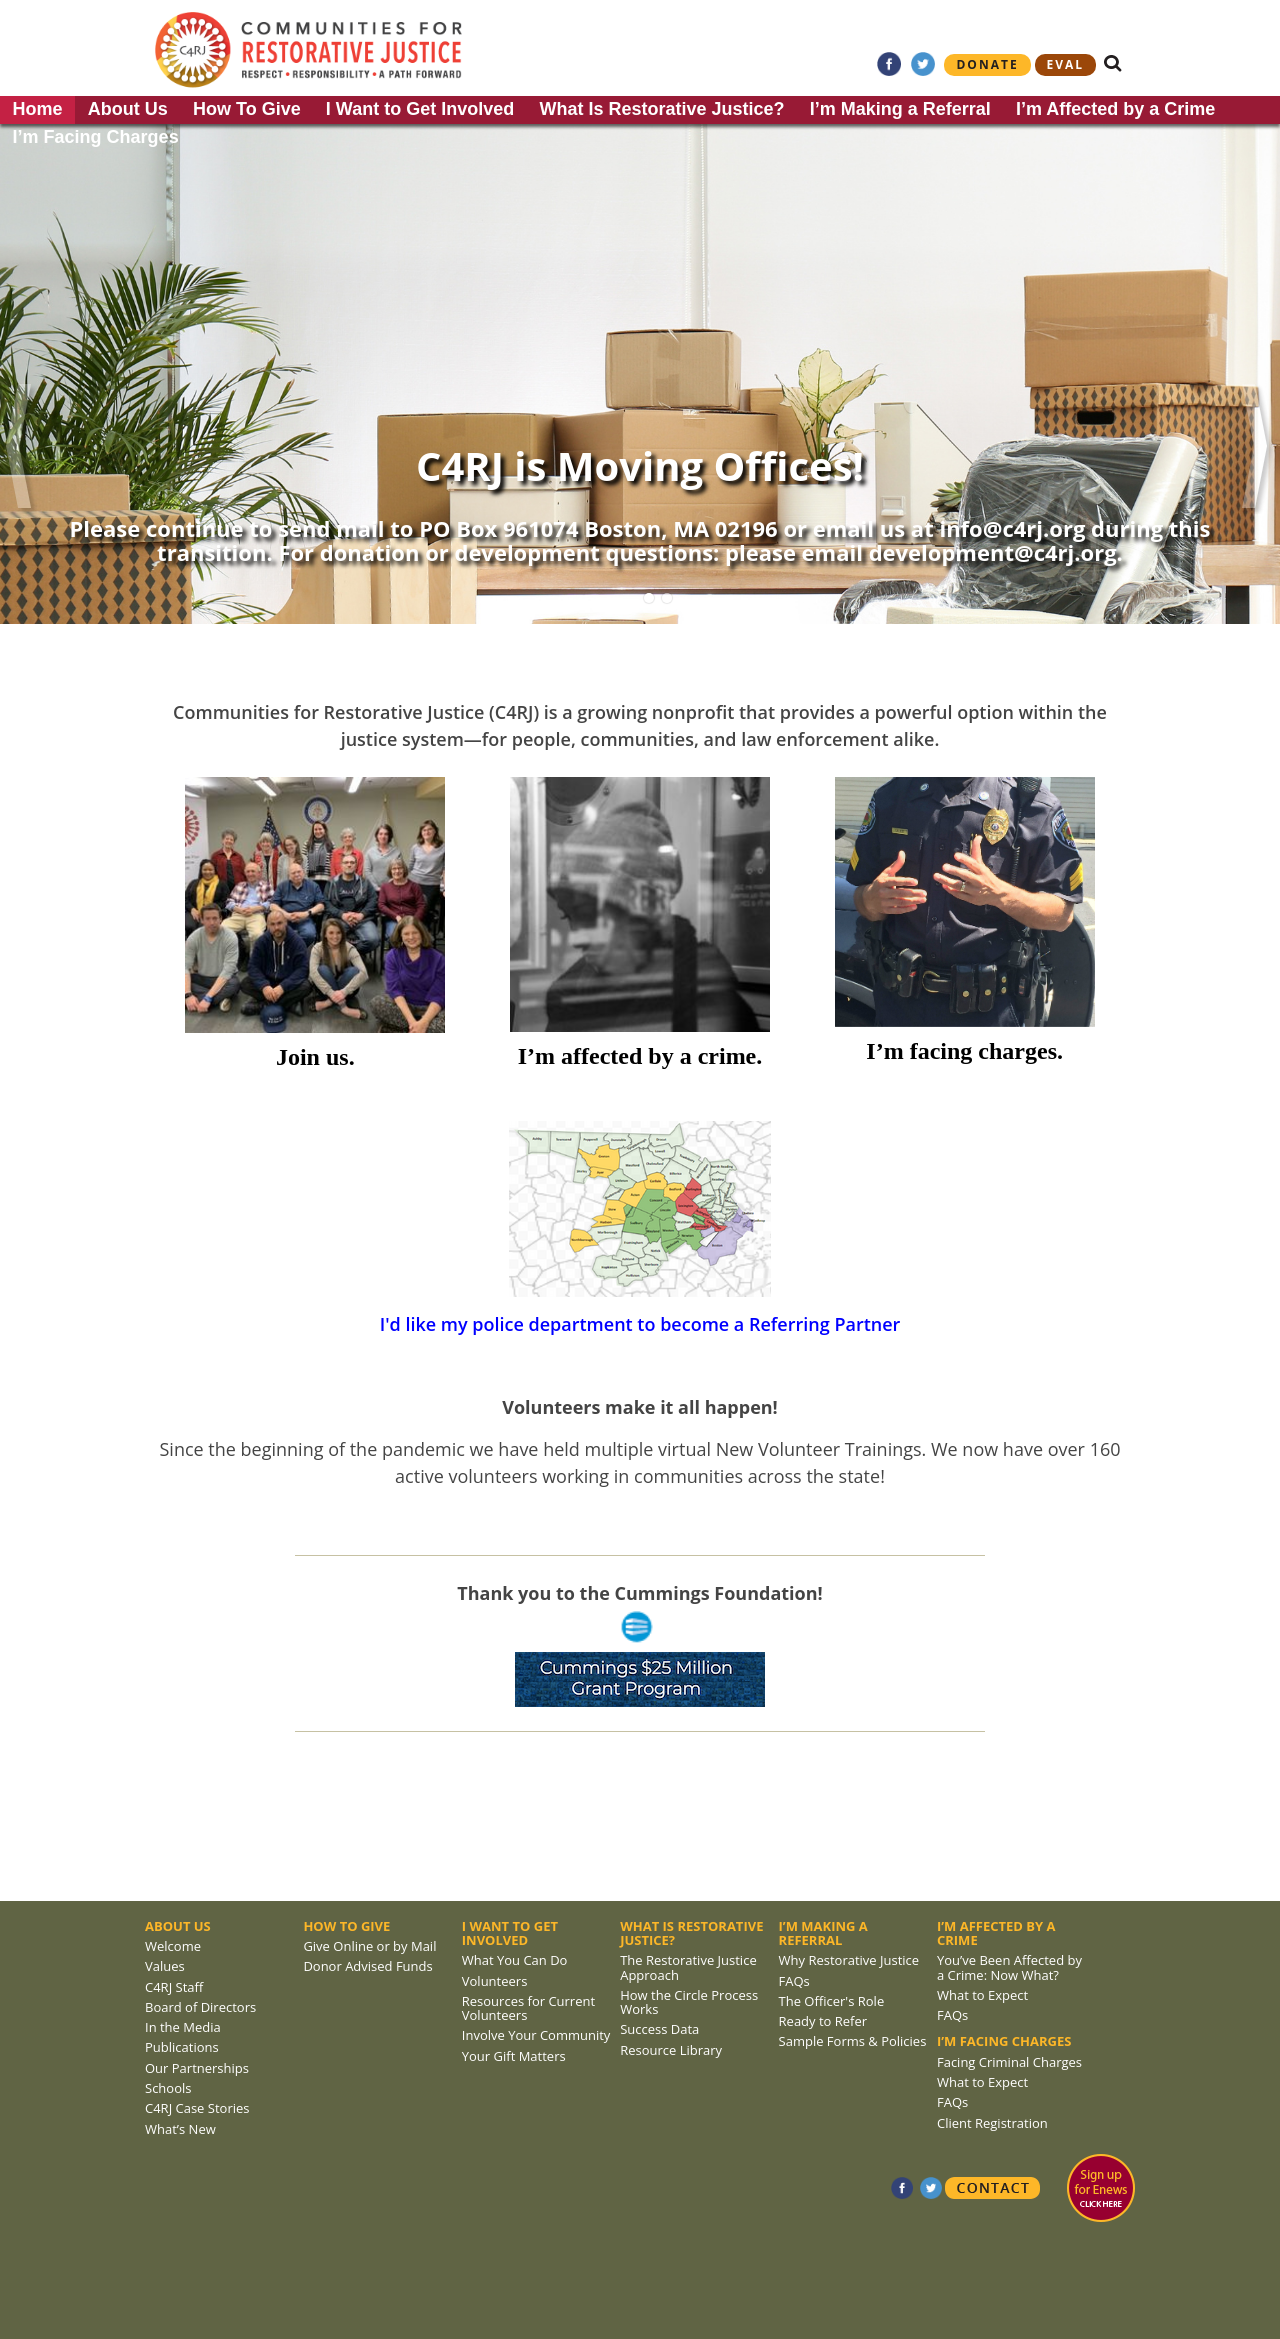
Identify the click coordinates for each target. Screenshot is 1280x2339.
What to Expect (982, 1995)
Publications (182, 2047)
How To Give (247, 109)
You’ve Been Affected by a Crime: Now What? (1009, 1967)
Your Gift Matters (514, 2056)
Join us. (315, 1057)
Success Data (659, 2029)
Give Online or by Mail (369, 1946)
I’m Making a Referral (900, 109)
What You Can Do (515, 1960)
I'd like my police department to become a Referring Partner (640, 1324)
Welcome (173, 1946)
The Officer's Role (832, 2001)
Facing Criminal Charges (1009, 2062)
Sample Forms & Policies (853, 2041)
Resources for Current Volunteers (528, 2008)
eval (1066, 64)
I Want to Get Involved (420, 109)
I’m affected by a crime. (640, 1056)
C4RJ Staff (174, 1987)
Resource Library (671, 2050)
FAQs (794, 1981)
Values (165, 1966)
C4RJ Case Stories (197, 2108)
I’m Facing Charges (96, 137)
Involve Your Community (536, 2035)
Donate (987, 64)
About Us (128, 109)
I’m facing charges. (964, 1051)
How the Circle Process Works (689, 2002)
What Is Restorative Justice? (661, 109)
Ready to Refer (823, 2021)
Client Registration (992, 2123)
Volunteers (495, 1981)
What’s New (180, 2129)
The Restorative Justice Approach (688, 1967)
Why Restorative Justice (849, 1960)
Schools (168, 2088)
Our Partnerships (197, 2068)
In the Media (183, 2027)
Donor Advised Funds (367, 1966)
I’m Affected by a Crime (1115, 109)
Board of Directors (200, 2007)
